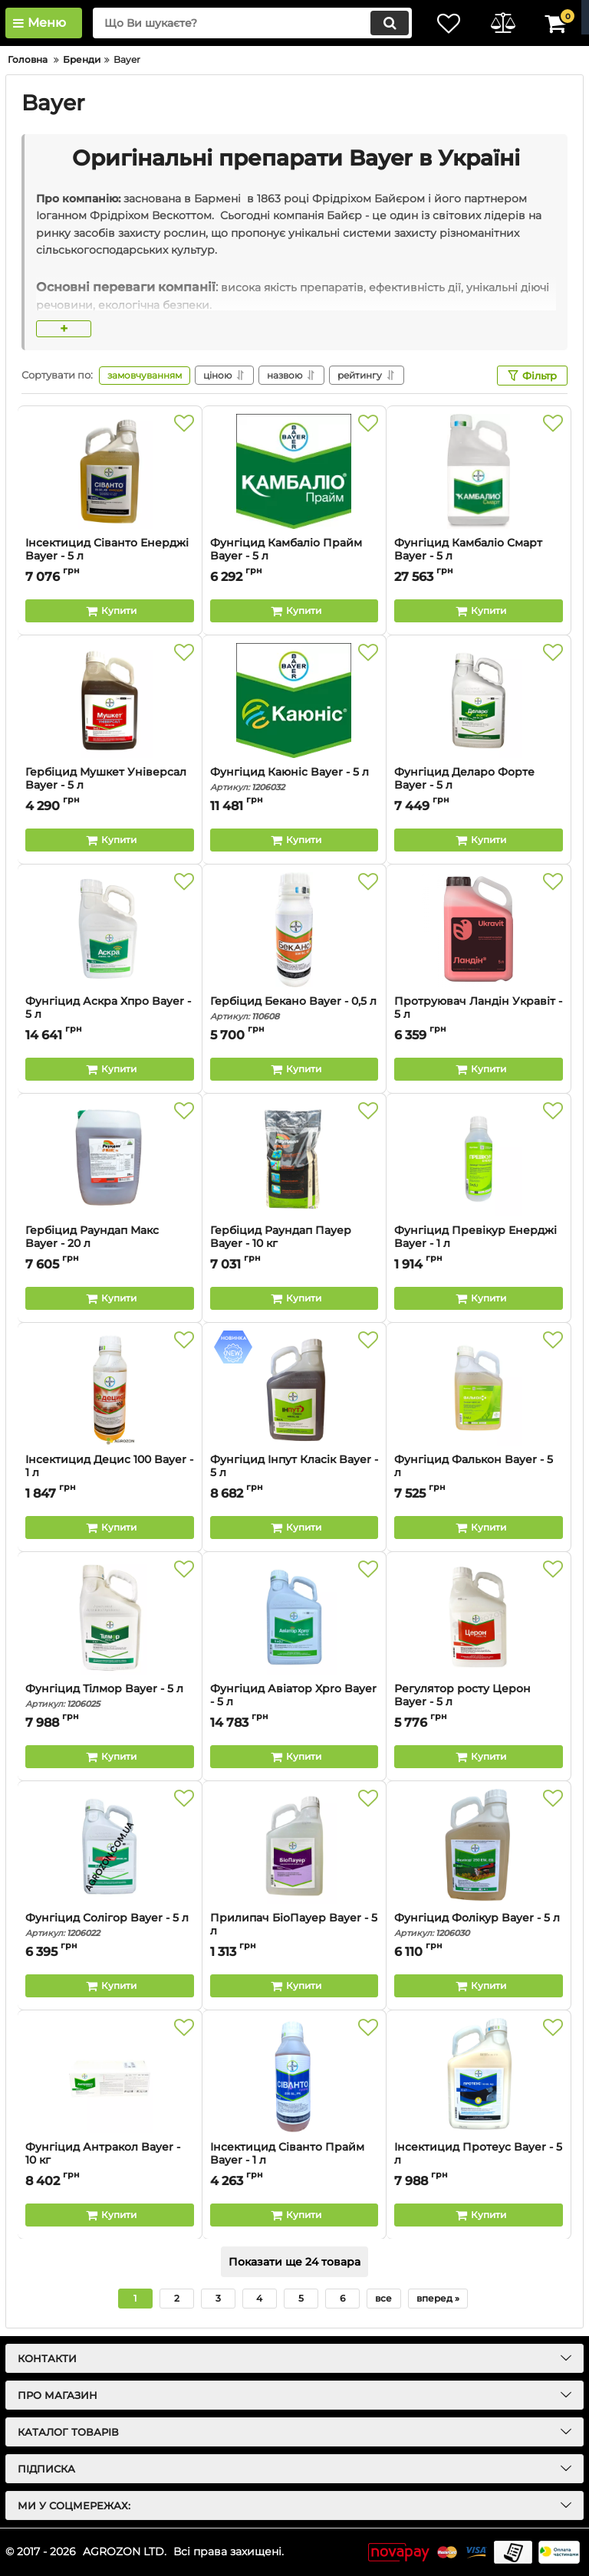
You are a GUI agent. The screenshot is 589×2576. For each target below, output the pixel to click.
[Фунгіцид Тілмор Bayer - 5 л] (109, 1617)
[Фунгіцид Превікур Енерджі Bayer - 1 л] (478, 1158)
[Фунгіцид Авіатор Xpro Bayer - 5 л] (294, 1617)
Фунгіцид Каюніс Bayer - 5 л (294, 779)
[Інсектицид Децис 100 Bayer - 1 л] (109, 1388)
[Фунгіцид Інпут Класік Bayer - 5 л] (294, 1388)
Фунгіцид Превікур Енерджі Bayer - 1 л (478, 1244)
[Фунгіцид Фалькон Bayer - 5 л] (478, 1388)
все (383, 2298)
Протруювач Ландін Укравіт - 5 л (478, 1008)
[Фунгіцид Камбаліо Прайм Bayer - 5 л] (294, 471)
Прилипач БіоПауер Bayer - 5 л (294, 1931)
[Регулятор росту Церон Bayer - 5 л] (478, 1617)
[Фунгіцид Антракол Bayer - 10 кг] (109, 2075)
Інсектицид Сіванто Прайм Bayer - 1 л (294, 2161)
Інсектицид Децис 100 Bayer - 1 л (109, 1473)
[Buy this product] (109, 610)
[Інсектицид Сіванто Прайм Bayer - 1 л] (294, 2075)
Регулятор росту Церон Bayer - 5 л (478, 1702)
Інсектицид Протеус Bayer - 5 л (478, 2161)
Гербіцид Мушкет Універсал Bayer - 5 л (109, 786)
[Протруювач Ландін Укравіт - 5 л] (478, 929)
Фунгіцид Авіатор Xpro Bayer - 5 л (294, 1702)
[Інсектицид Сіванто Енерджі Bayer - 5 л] (109, 471)
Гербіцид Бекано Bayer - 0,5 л (294, 1008)
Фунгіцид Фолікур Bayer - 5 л (478, 1924)
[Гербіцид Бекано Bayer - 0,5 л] (294, 929)
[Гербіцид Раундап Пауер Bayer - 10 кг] (294, 1158)
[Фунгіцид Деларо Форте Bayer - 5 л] (478, 700)
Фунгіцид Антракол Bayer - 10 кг (109, 2161)
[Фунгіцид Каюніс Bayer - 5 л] (294, 700)
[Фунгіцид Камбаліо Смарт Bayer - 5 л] (478, 471)
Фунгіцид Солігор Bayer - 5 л (109, 1924)
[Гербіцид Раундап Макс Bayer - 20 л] (109, 1158)
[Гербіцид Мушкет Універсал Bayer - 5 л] (109, 700)
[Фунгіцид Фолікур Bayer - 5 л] (478, 1846)
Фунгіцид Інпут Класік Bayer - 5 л (294, 1473)
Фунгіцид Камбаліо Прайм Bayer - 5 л (294, 556)
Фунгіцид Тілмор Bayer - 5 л (109, 1695)
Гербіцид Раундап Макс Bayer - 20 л (109, 1244)
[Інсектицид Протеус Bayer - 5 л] (478, 2075)
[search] (252, 23)
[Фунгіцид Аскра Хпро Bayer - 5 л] (109, 929)
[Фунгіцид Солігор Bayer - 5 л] (109, 1846)
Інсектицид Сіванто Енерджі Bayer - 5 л (109, 556)
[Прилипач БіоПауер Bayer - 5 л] (294, 1846)
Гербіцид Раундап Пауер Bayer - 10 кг (294, 1244)
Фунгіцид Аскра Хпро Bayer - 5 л (109, 1015)
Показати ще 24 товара (294, 2261)
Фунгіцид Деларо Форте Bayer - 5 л (478, 786)
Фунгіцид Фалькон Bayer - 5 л (478, 1473)
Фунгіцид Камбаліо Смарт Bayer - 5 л (478, 556)
